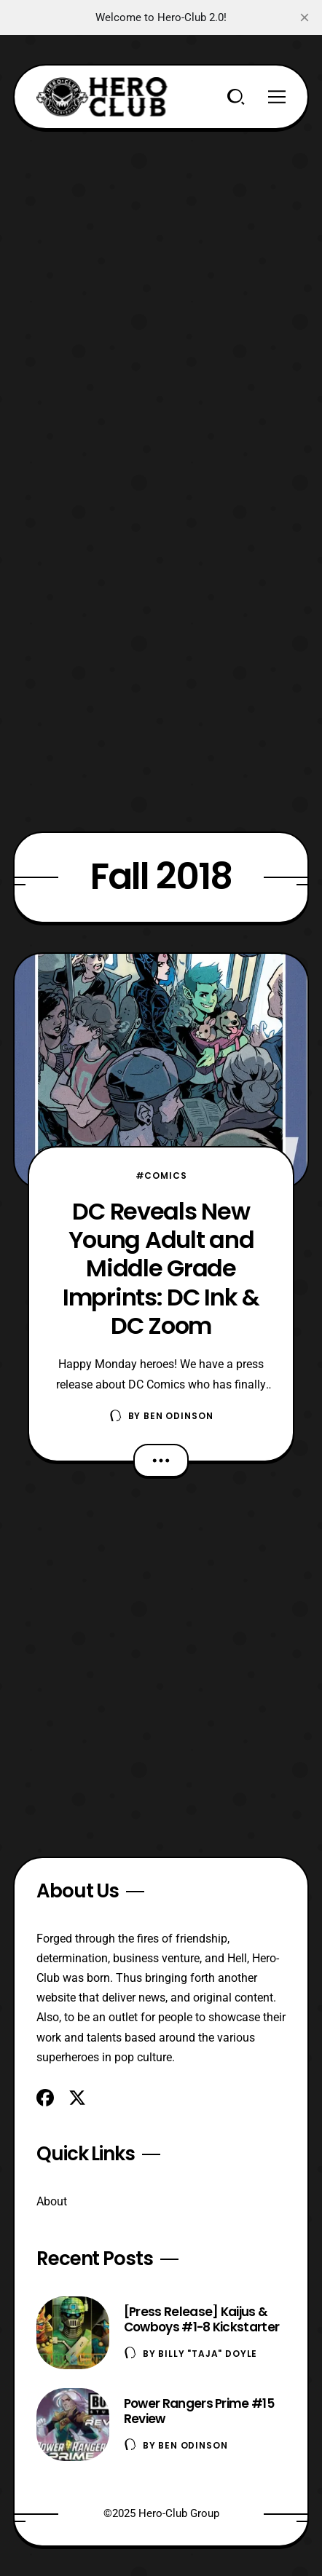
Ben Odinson (178, 1416)
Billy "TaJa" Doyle (207, 2353)
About (51, 2201)
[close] (304, 17)
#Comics (161, 1175)
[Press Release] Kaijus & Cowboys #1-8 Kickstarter (202, 2319)
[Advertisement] (161, 290)
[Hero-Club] (102, 96)
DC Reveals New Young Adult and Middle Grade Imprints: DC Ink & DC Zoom (161, 1268)
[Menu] (277, 97)
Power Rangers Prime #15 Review (199, 2411)
